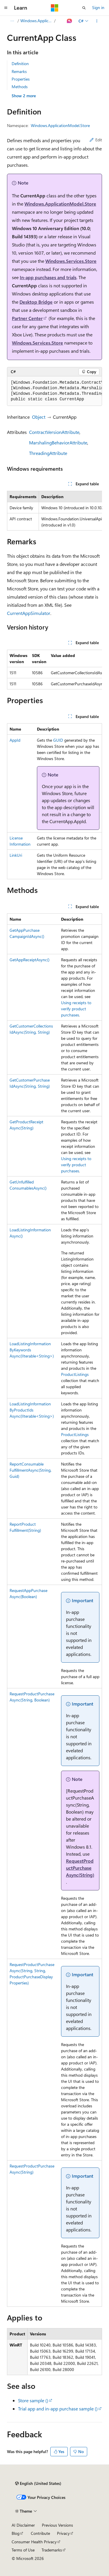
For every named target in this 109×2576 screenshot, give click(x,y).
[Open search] (84, 8)
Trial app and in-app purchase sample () (58, 2408)
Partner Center (27, 318)
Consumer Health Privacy (34, 2541)
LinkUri (16, 855)
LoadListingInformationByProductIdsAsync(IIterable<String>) (32, 1410)
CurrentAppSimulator (28, 613)
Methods (20, 86)
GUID (58, 740)
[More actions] (97, 21)
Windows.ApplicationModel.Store (36, 20)
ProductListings (75, 1374)
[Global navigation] (6, 8)
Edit (96, 139)
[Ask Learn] (69, 21)
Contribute (40, 2533)
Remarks (19, 71)
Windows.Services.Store (71, 261)
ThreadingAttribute (48, 453)
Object (38, 417)
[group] (54, 391)
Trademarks (52, 2550)
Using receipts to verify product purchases (76, 1009)
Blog (15, 2533)
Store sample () (33, 2400)
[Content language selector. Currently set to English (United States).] (38, 2483)
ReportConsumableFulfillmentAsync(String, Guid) (30, 1470)
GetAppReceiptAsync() (29, 959)
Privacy (63, 2533)
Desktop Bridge (36, 302)
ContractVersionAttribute (54, 432)
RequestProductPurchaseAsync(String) (80, 1868)
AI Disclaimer (23, 2525)
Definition (20, 63)
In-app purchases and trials (48, 277)
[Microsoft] (54, 8)
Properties (21, 79)
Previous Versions (57, 2525)
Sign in (98, 7)
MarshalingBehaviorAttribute (58, 442)
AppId (15, 740)
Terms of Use (23, 2550)
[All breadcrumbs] (12, 21)
